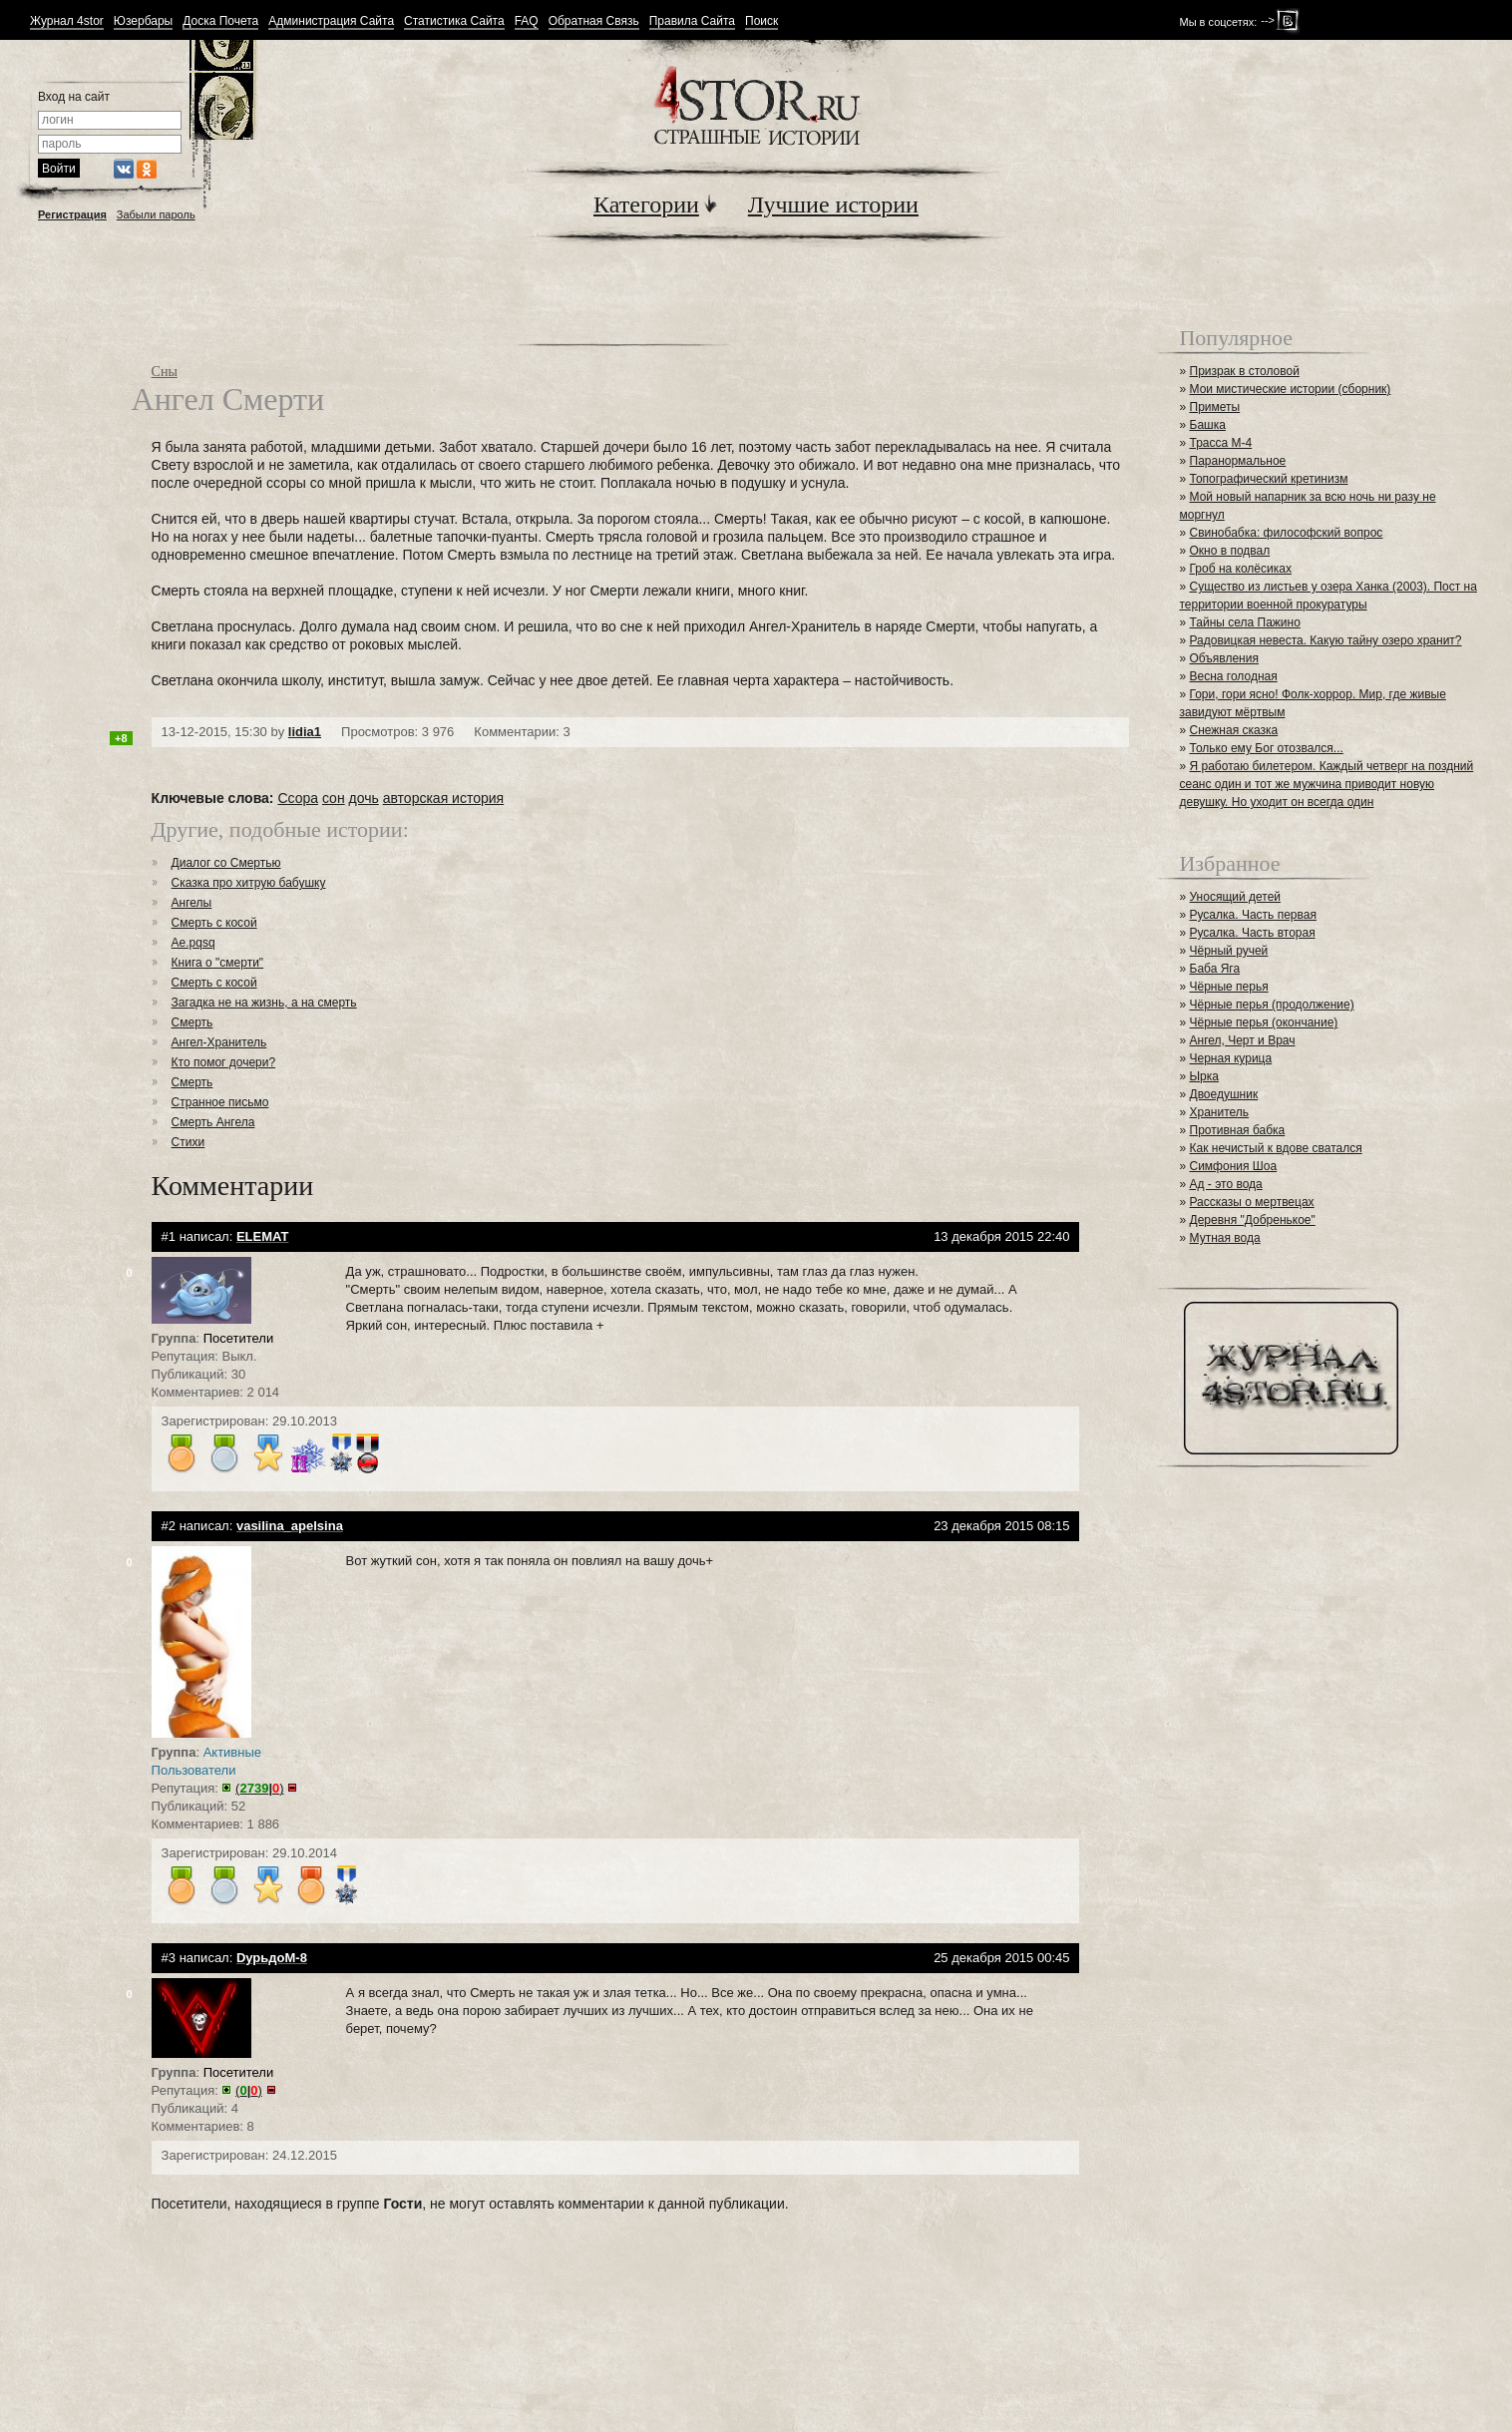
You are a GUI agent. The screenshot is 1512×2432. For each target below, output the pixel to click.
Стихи (188, 1142)
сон (333, 798)
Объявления (1224, 658)
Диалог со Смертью (226, 863)
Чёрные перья (1229, 987)
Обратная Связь (594, 21)
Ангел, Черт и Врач (1243, 1040)
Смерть (192, 1022)
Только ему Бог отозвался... (1266, 748)
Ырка (1204, 1076)
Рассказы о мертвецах (1252, 1202)
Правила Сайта (692, 21)
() (259, 1788)
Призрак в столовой (1245, 371)
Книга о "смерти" (218, 963)
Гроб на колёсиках (1241, 569)
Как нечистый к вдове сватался (1276, 1148)
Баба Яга (1215, 969)
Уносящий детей (1236, 897)
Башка (1208, 425)
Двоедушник (1224, 1094)
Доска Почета (220, 21)
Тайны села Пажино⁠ (1245, 622)
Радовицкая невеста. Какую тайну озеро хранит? (1326, 640)
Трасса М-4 (1221, 443)
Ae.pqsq (193, 943)
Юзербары (143, 21)
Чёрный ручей (1229, 951)
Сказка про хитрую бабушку (249, 883)
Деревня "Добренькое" (1253, 1220)
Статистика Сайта (454, 21)
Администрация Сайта (331, 21)
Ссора (297, 798)
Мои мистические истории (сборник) (1290, 389)
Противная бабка (1238, 1130)
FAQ (527, 21)
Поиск (761, 21)
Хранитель (1220, 1112)
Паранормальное (1238, 461)
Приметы (1215, 407)
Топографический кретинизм (1269, 479)
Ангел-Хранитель (219, 1042)
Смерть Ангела (213, 1122)
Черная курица (1231, 1058)
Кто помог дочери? (224, 1062)
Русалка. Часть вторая (1253, 933)
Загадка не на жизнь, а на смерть (264, 1003)
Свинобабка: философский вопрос (1286, 533)
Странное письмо (220, 1102)
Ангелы (192, 903)
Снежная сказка (1234, 730)
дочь (364, 798)
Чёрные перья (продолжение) (1272, 1005)
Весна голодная (1234, 676)
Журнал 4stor (67, 21)
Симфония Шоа (1234, 1166)
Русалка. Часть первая (1253, 915)
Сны (165, 371)
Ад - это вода (1226, 1184)
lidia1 (304, 731)
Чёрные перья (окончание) (1264, 1022)
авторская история (443, 798)
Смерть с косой (214, 923)
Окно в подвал (1230, 551)
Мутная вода (1225, 1238)
